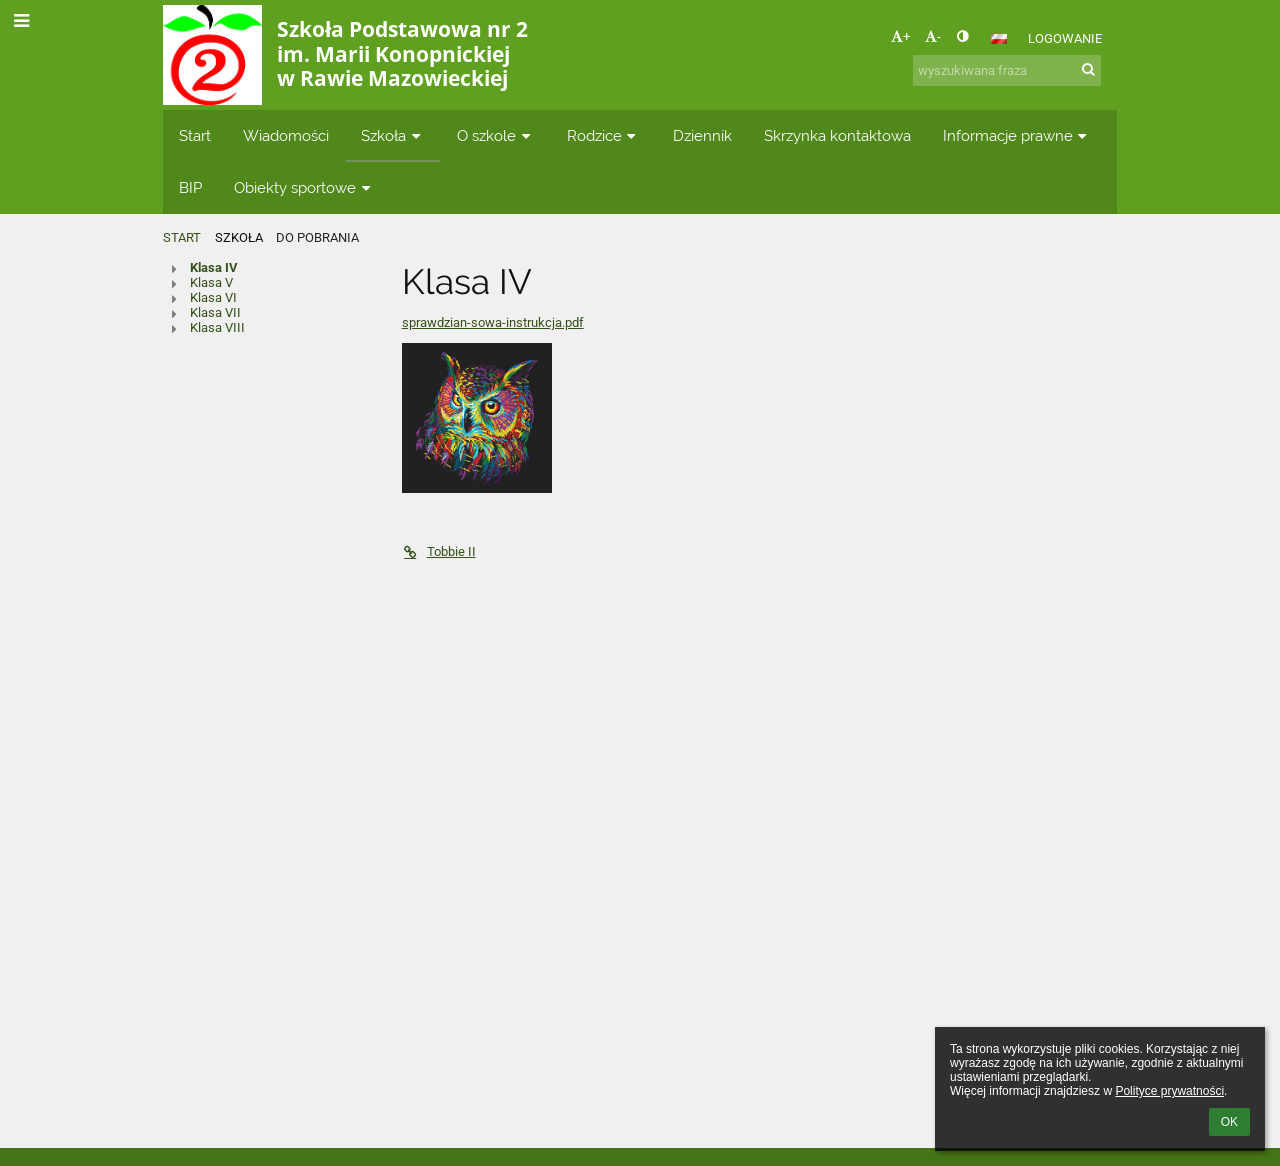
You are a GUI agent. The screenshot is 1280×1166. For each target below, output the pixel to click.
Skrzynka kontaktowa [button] (837, 135)
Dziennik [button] (702, 135)
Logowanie (1065, 38)
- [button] (933, 36)
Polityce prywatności (1169, 1091)
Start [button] (195, 135)
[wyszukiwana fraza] (1007, 70)
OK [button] (1229, 1122)
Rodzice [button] (604, 135)
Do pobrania (317, 237)
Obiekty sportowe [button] (304, 187)
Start (182, 237)
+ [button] (900, 36)
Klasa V (211, 282)
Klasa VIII (217, 327)
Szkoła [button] (393, 135)
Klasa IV (214, 267)
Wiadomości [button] (286, 135)
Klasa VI (213, 297)
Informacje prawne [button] (1017, 135)
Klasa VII (215, 312)
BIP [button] (190, 187)
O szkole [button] (496, 135)
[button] (999, 39)
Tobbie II (439, 551)
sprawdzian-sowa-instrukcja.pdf (493, 322)
